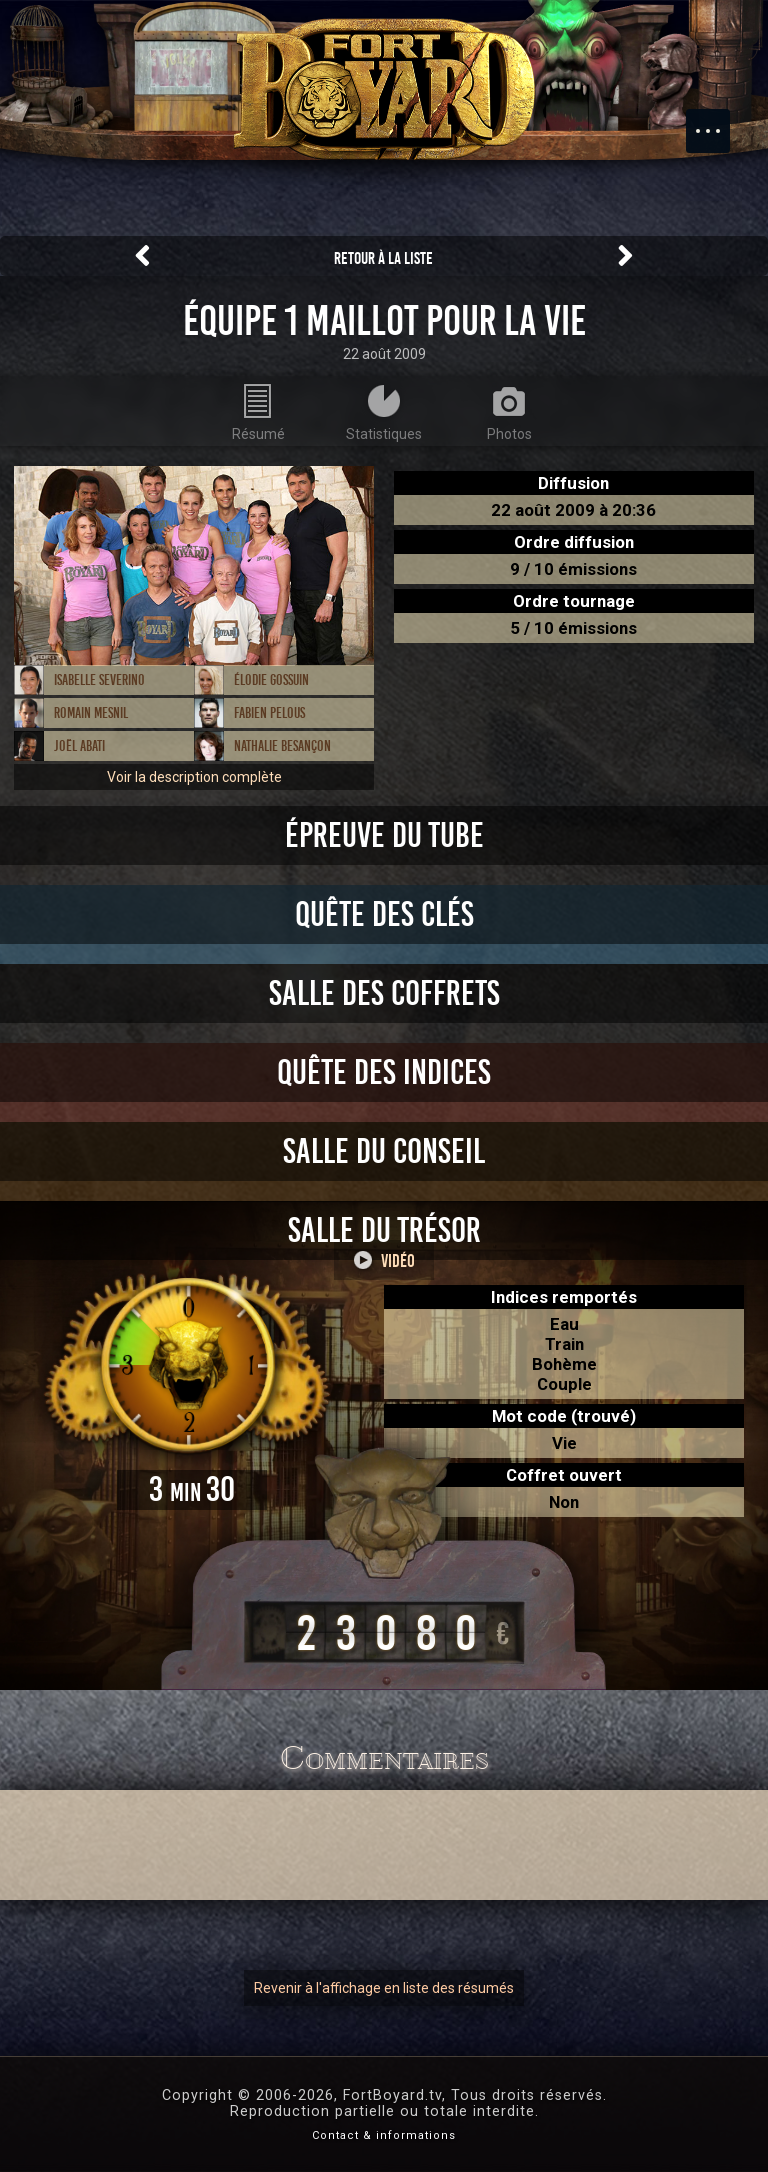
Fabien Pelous (269, 713)
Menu (718, 121)
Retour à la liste (383, 258)
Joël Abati (79, 746)
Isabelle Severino (99, 680)
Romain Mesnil (91, 713)
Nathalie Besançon (282, 746)
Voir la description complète (194, 777)
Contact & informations (384, 2135)
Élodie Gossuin (271, 680)
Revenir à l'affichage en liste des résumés (384, 1988)
